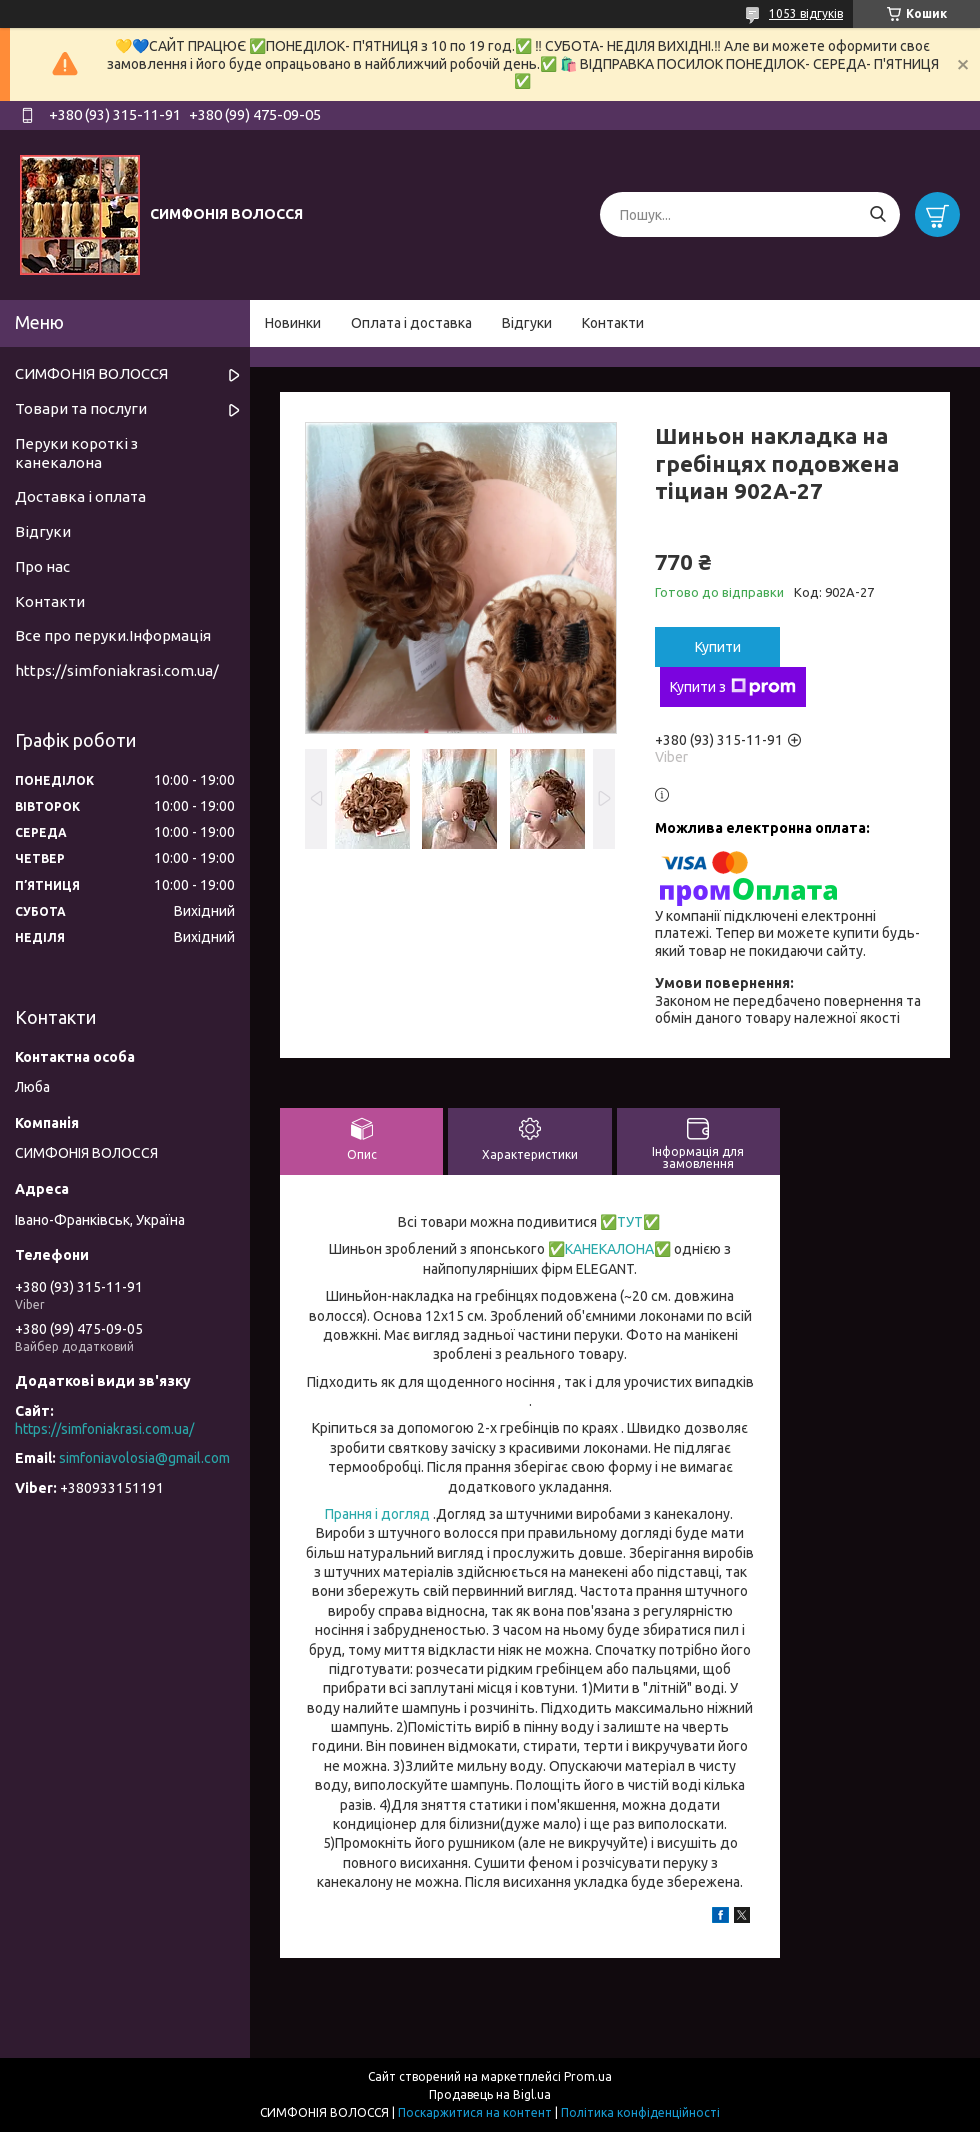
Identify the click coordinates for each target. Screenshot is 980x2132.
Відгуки (527, 323)
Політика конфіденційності (640, 2112)
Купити (718, 647)
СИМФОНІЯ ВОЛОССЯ (91, 373)
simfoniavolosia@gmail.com (144, 1458)
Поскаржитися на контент (475, 2112)
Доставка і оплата (80, 496)
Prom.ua (588, 2076)
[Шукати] (877, 214)
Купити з (733, 687)
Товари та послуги (81, 408)
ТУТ (630, 1222)
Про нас (42, 566)
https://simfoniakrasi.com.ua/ (117, 670)
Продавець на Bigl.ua (490, 2094)
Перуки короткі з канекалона (76, 453)
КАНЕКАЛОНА (609, 1249)
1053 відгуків (806, 13)
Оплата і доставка (411, 323)
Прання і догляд (377, 1514)
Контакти (613, 323)
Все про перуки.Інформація (113, 635)
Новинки (293, 323)
